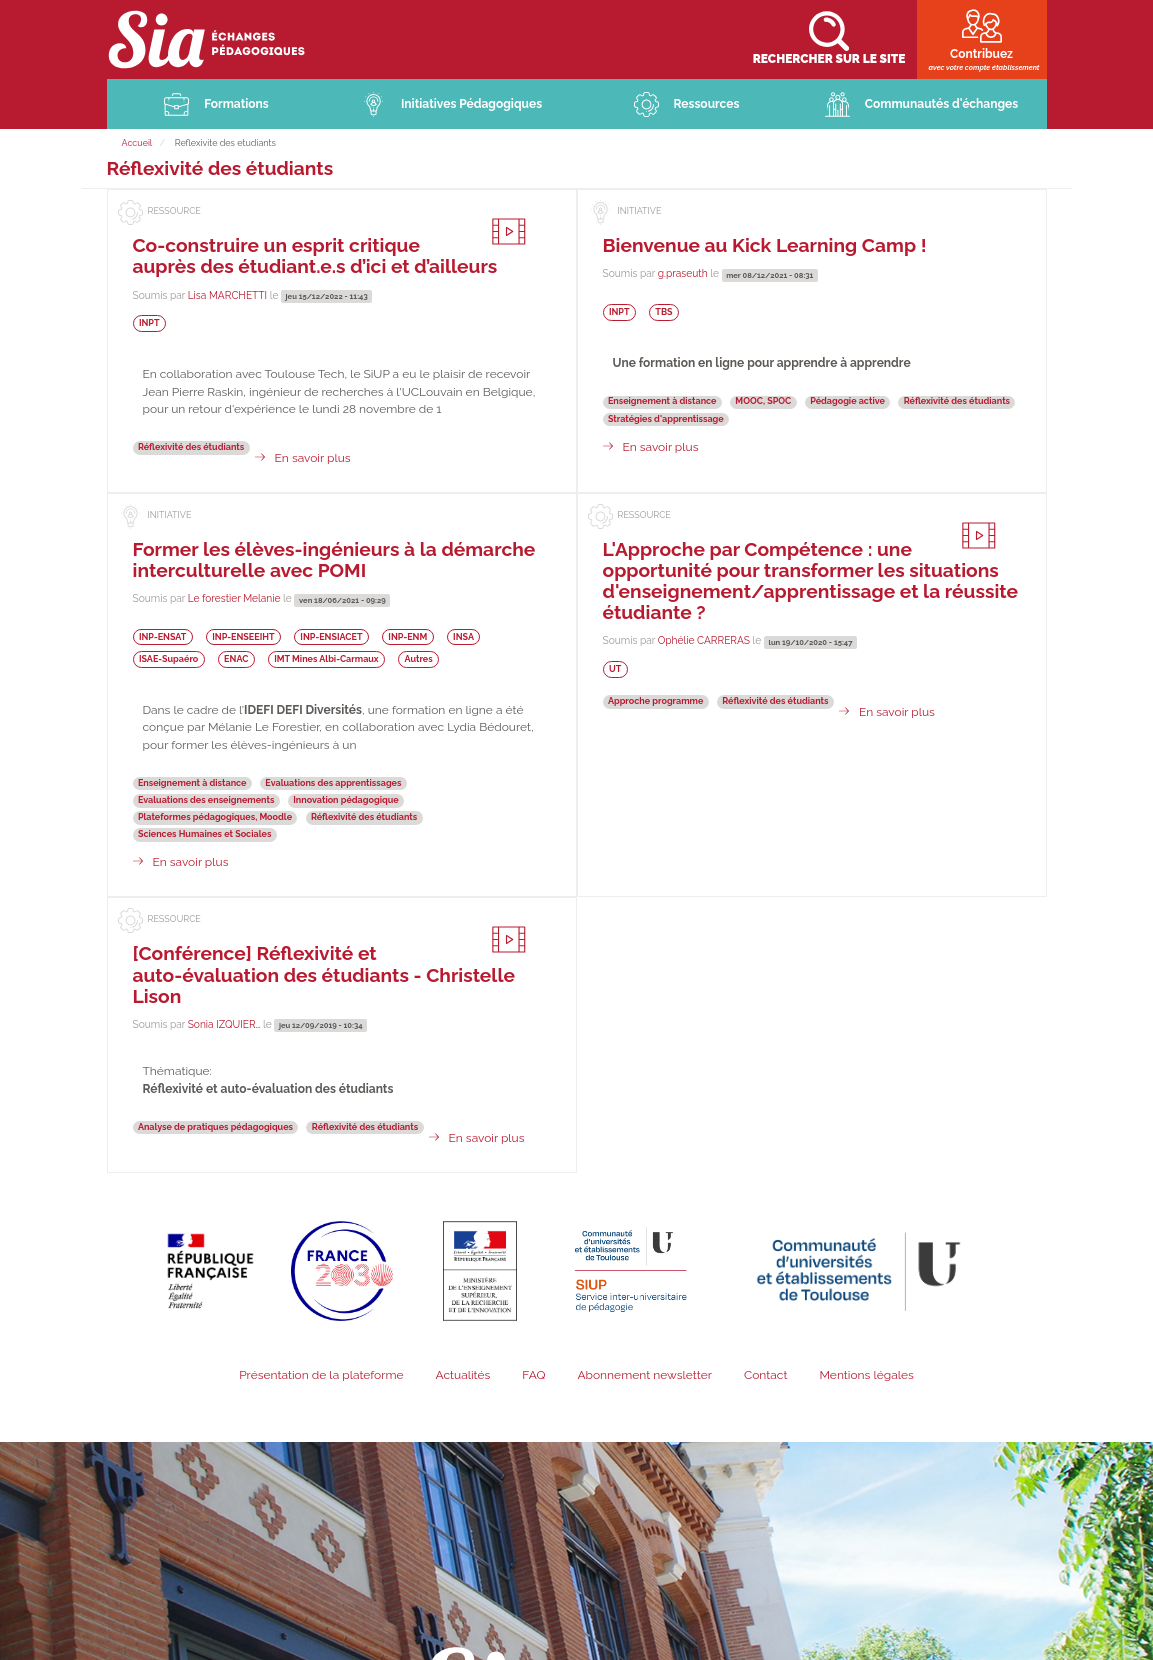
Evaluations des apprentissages (333, 784)
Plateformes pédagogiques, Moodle (215, 819)
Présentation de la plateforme (321, 1377)
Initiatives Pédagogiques (471, 106)
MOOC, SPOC (763, 403)
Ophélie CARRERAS (704, 642)
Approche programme (655, 703)
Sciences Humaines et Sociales (204, 836)
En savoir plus (313, 460)
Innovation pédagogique (345, 802)
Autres (418, 661)
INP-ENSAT (163, 639)
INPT (149, 325)
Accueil (137, 145)
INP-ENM (407, 639)
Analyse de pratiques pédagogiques (215, 1128)
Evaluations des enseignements (206, 802)
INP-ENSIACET (331, 639)
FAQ (533, 1377)
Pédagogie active (847, 403)
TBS (663, 314)
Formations (236, 106)
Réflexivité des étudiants (191, 449)
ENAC (236, 661)
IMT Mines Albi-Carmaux (326, 661)
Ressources (707, 106)
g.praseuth (683, 275)
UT (615, 671)
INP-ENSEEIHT (243, 639)
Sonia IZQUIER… (224, 1026)
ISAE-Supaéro (168, 661)
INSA (463, 639)
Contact (765, 1377)
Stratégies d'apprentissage (666, 420)
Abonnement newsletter (644, 1377)
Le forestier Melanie (234, 600)
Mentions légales (866, 1377)
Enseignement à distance (662, 403)
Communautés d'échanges (941, 106)
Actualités (462, 1377)
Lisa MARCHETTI (227, 296)
